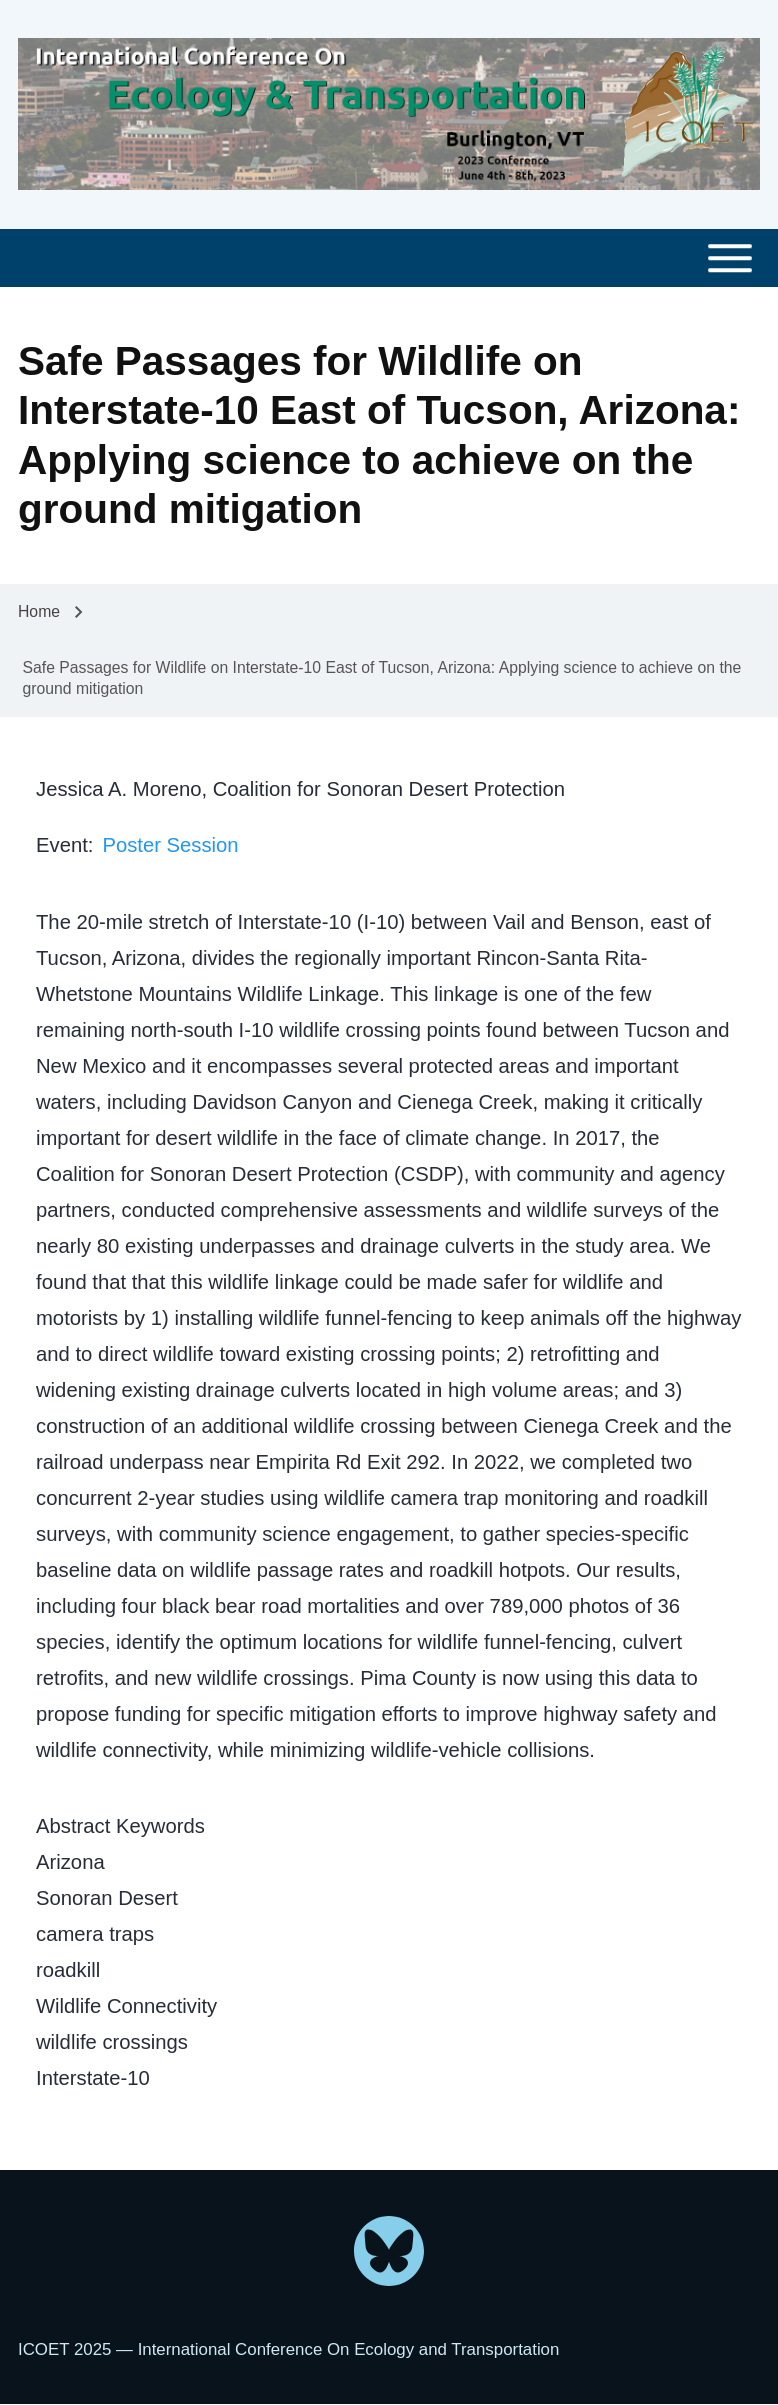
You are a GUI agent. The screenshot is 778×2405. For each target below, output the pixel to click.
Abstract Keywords (120, 1826)
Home (39, 611)
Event (62, 845)
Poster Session (170, 845)
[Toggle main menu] (389, 258)
